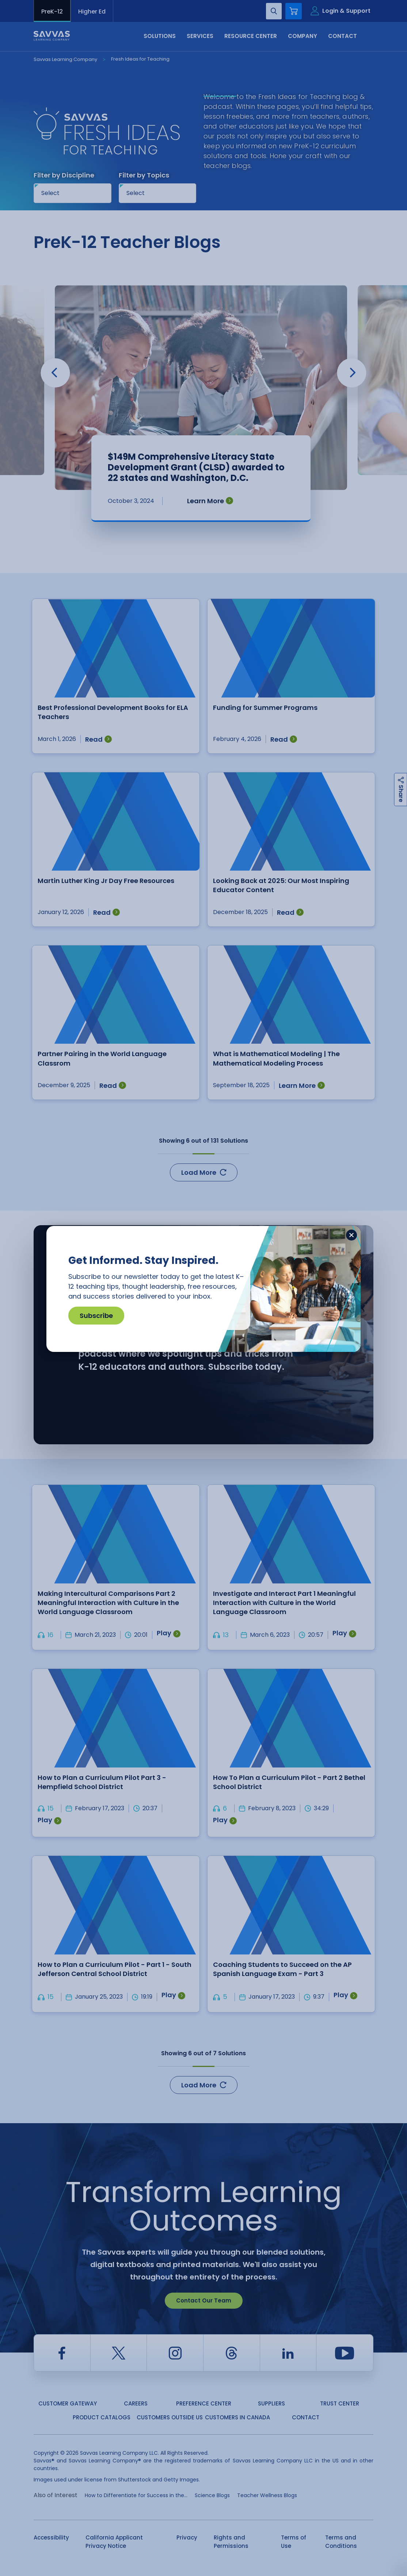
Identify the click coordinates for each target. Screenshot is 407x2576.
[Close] (351, 1235)
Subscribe (96, 1315)
